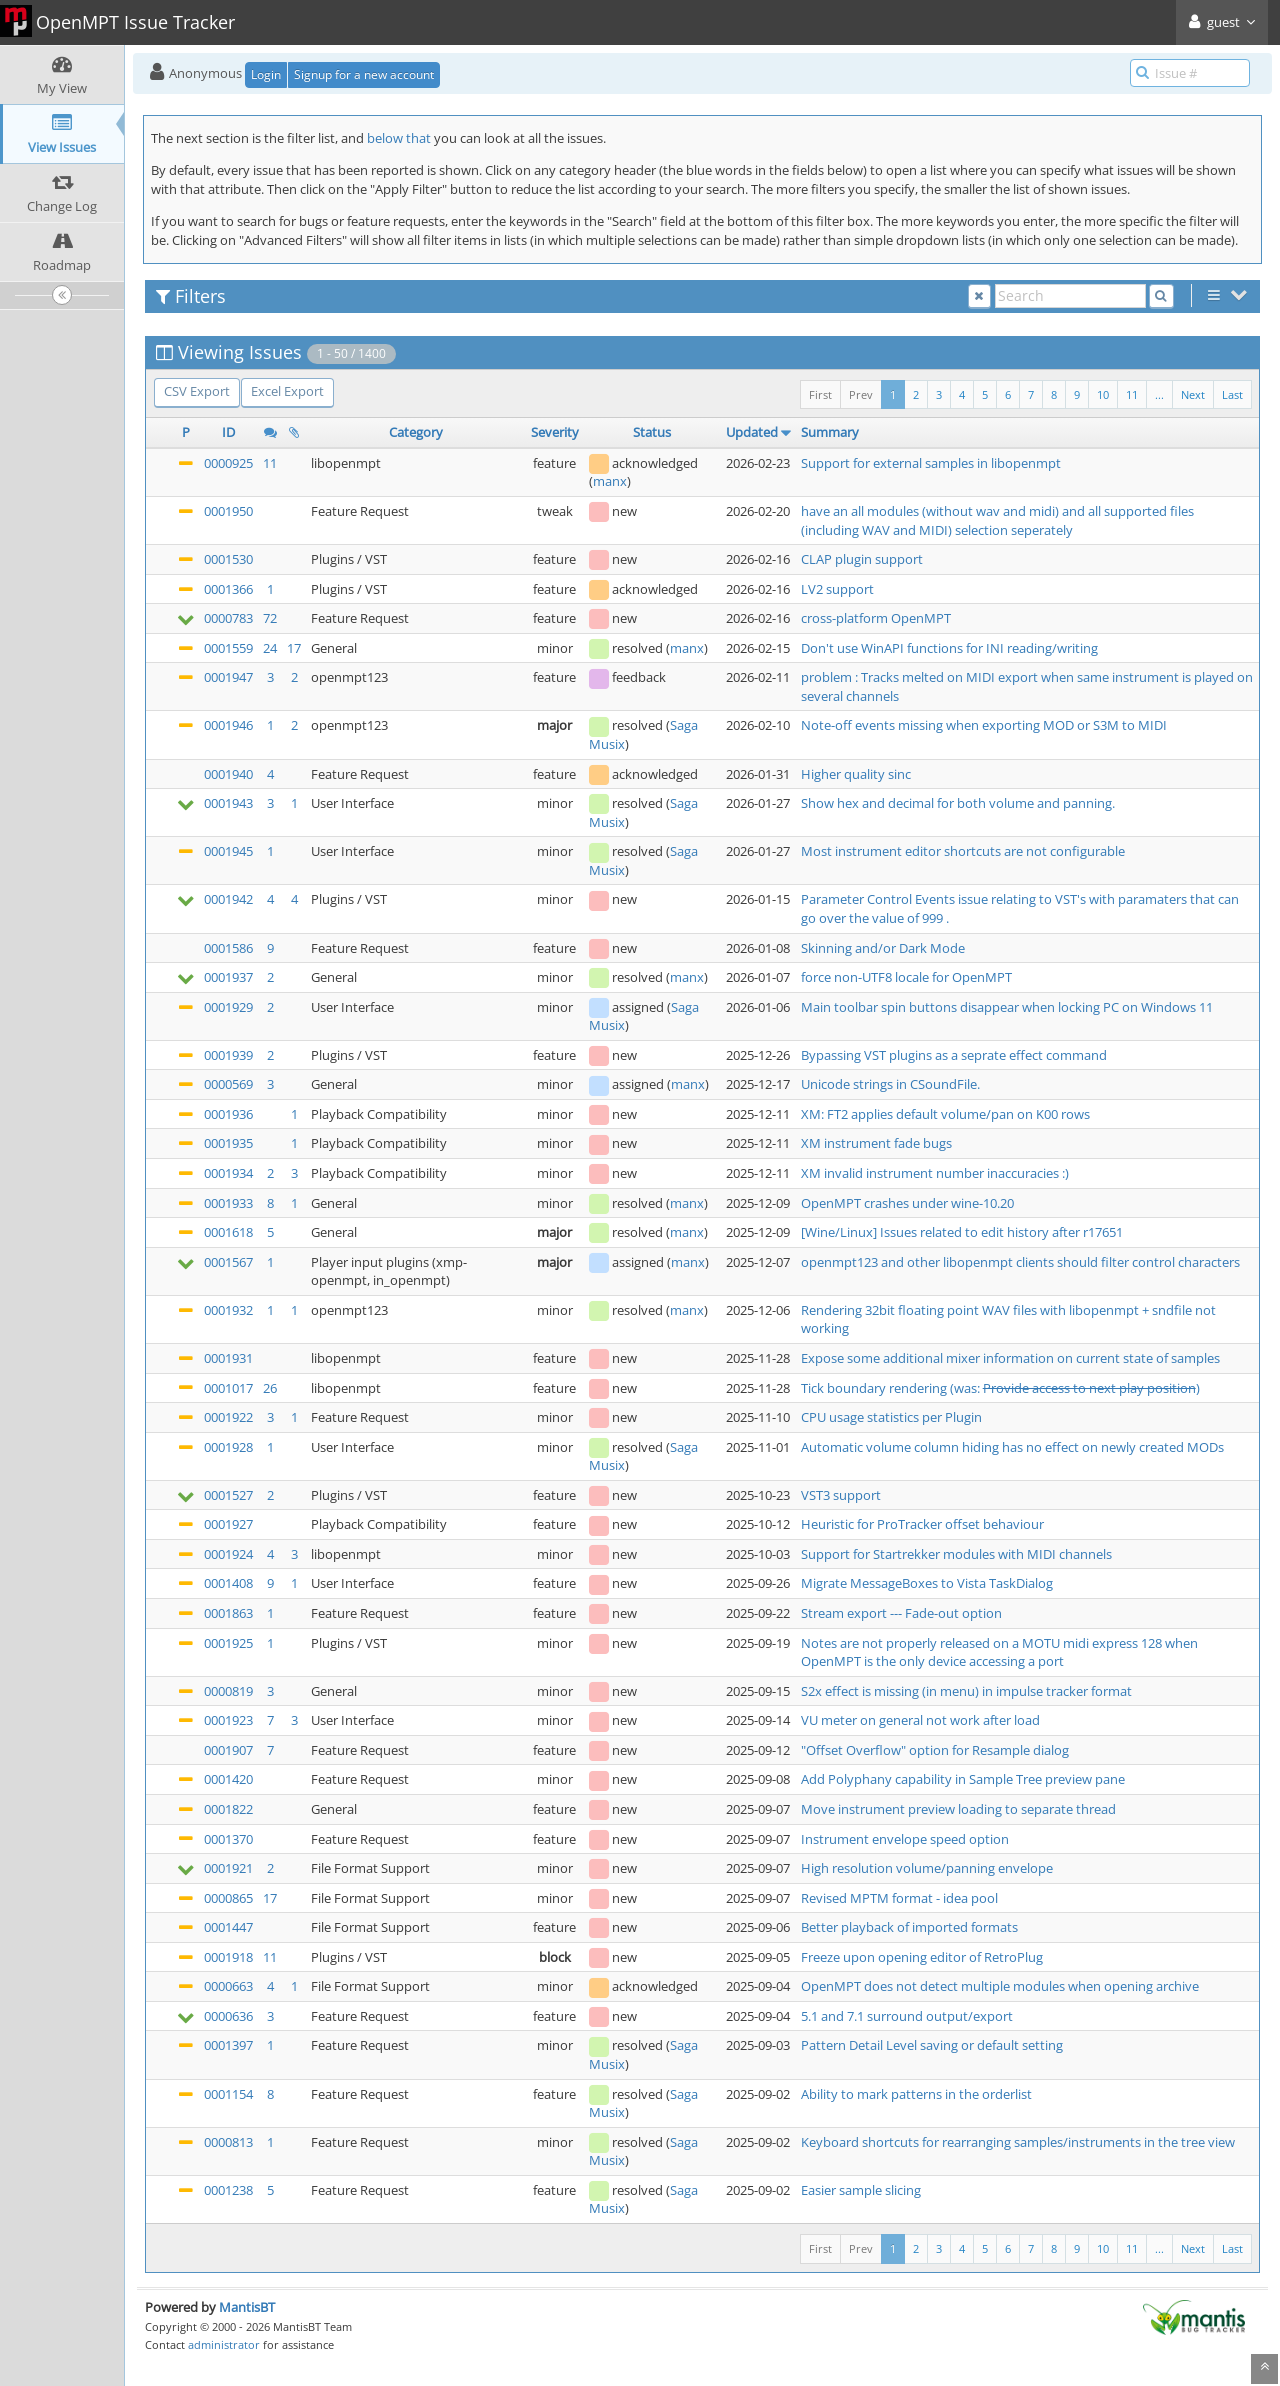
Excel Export (287, 391)
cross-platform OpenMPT (876, 618)
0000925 (228, 463)
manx (610, 481)
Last (1232, 394)
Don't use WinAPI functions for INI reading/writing (949, 648)
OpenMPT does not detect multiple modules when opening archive (1000, 1986)
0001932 (228, 1310)
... (1159, 394)
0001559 (228, 648)
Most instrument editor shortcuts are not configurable (963, 851)
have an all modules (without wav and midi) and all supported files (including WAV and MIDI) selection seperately (997, 520)
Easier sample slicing (861, 2190)
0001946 (228, 725)
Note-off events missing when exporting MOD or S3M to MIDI (984, 725)
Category (416, 432)
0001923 (228, 1720)
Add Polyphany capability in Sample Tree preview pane (963, 1779)
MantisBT (247, 2307)
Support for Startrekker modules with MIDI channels (956, 1554)
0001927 (228, 1524)
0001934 (228, 1173)
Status (652, 432)
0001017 (228, 1388)
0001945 (228, 851)
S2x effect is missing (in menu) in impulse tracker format (966, 1691)
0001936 (228, 1114)
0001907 (228, 1750)
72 (270, 618)
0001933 (228, 1203)
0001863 (228, 1613)
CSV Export (197, 391)
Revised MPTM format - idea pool (899, 1898)
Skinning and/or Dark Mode (883, 948)
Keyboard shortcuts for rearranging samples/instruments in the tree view (1018, 2142)
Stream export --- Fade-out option (901, 1613)
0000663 (228, 1986)
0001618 (228, 1232)
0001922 (228, 1417)
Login (266, 74)
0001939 (228, 1055)
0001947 (228, 677)
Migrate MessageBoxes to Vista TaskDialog (927, 1583)
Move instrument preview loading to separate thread (958, 1809)
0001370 (228, 1839)
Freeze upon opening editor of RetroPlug (922, 1957)
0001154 (228, 2094)
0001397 (228, 2045)
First (820, 394)
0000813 (228, 2142)
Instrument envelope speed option (905, 1839)
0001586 (228, 948)
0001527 (228, 1495)
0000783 (228, 618)
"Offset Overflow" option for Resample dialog (935, 1750)
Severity (555, 432)
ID (228, 432)
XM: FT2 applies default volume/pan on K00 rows (945, 1114)
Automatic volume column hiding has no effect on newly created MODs (1012, 1447)
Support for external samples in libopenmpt (931, 463)
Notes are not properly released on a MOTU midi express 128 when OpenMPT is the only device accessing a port (999, 1652)
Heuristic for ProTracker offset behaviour (922, 1524)
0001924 (228, 1554)
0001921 (228, 1868)
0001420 (228, 1779)
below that (399, 138)
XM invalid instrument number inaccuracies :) (935, 1173)
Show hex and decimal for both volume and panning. (958, 803)
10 (1103, 394)
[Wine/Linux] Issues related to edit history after (942, 1232)
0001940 (228, 774)
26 (270, 1388)
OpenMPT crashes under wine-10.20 (907, 1203)
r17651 (1103, 1232)
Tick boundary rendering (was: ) (1000, 1388)
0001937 (228, 977)
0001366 (228, 589)
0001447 (228, 1927)
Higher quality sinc (856, 774)
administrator (224, 2344)
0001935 (228, 1143)
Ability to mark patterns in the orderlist (916, 2094)
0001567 (228, 1262)
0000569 (228, 1084)
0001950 (228, 511)
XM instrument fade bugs (876, 1143)
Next (1193, 394)
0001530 (228, 559)
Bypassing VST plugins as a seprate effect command (954, 1055)
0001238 (228, 2190)
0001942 (228, 899)
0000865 (228, 1898)
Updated (752, 432)
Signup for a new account (364, 74)
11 (1132, 394)
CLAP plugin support (862, 559)
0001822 (228, 1809)
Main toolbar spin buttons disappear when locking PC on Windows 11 (1007, 1007)
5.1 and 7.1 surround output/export (907, 2016)
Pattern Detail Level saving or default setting (932, 2045)
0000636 (228, 2016)
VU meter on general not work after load (920, 1720)
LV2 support (837, 589)
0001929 (228, 1007)
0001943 (228, 803)
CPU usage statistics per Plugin (891, 1417)
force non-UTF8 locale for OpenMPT (906, 977)
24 (270, 648)
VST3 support (841, 1495)
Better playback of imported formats (909, 1927)
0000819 (228, 1691)
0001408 (228, 1583)
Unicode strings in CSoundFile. (890, 1084)
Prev (861, 394)
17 (294, 648)
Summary (830, 432)
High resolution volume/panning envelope (927, 1868)
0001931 (228, 1358)
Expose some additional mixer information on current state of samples (1010, 1358)
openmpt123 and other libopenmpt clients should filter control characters (1020, 1262)
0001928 (228, 1447)
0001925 (228, 1643)
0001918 (228, 1957)
